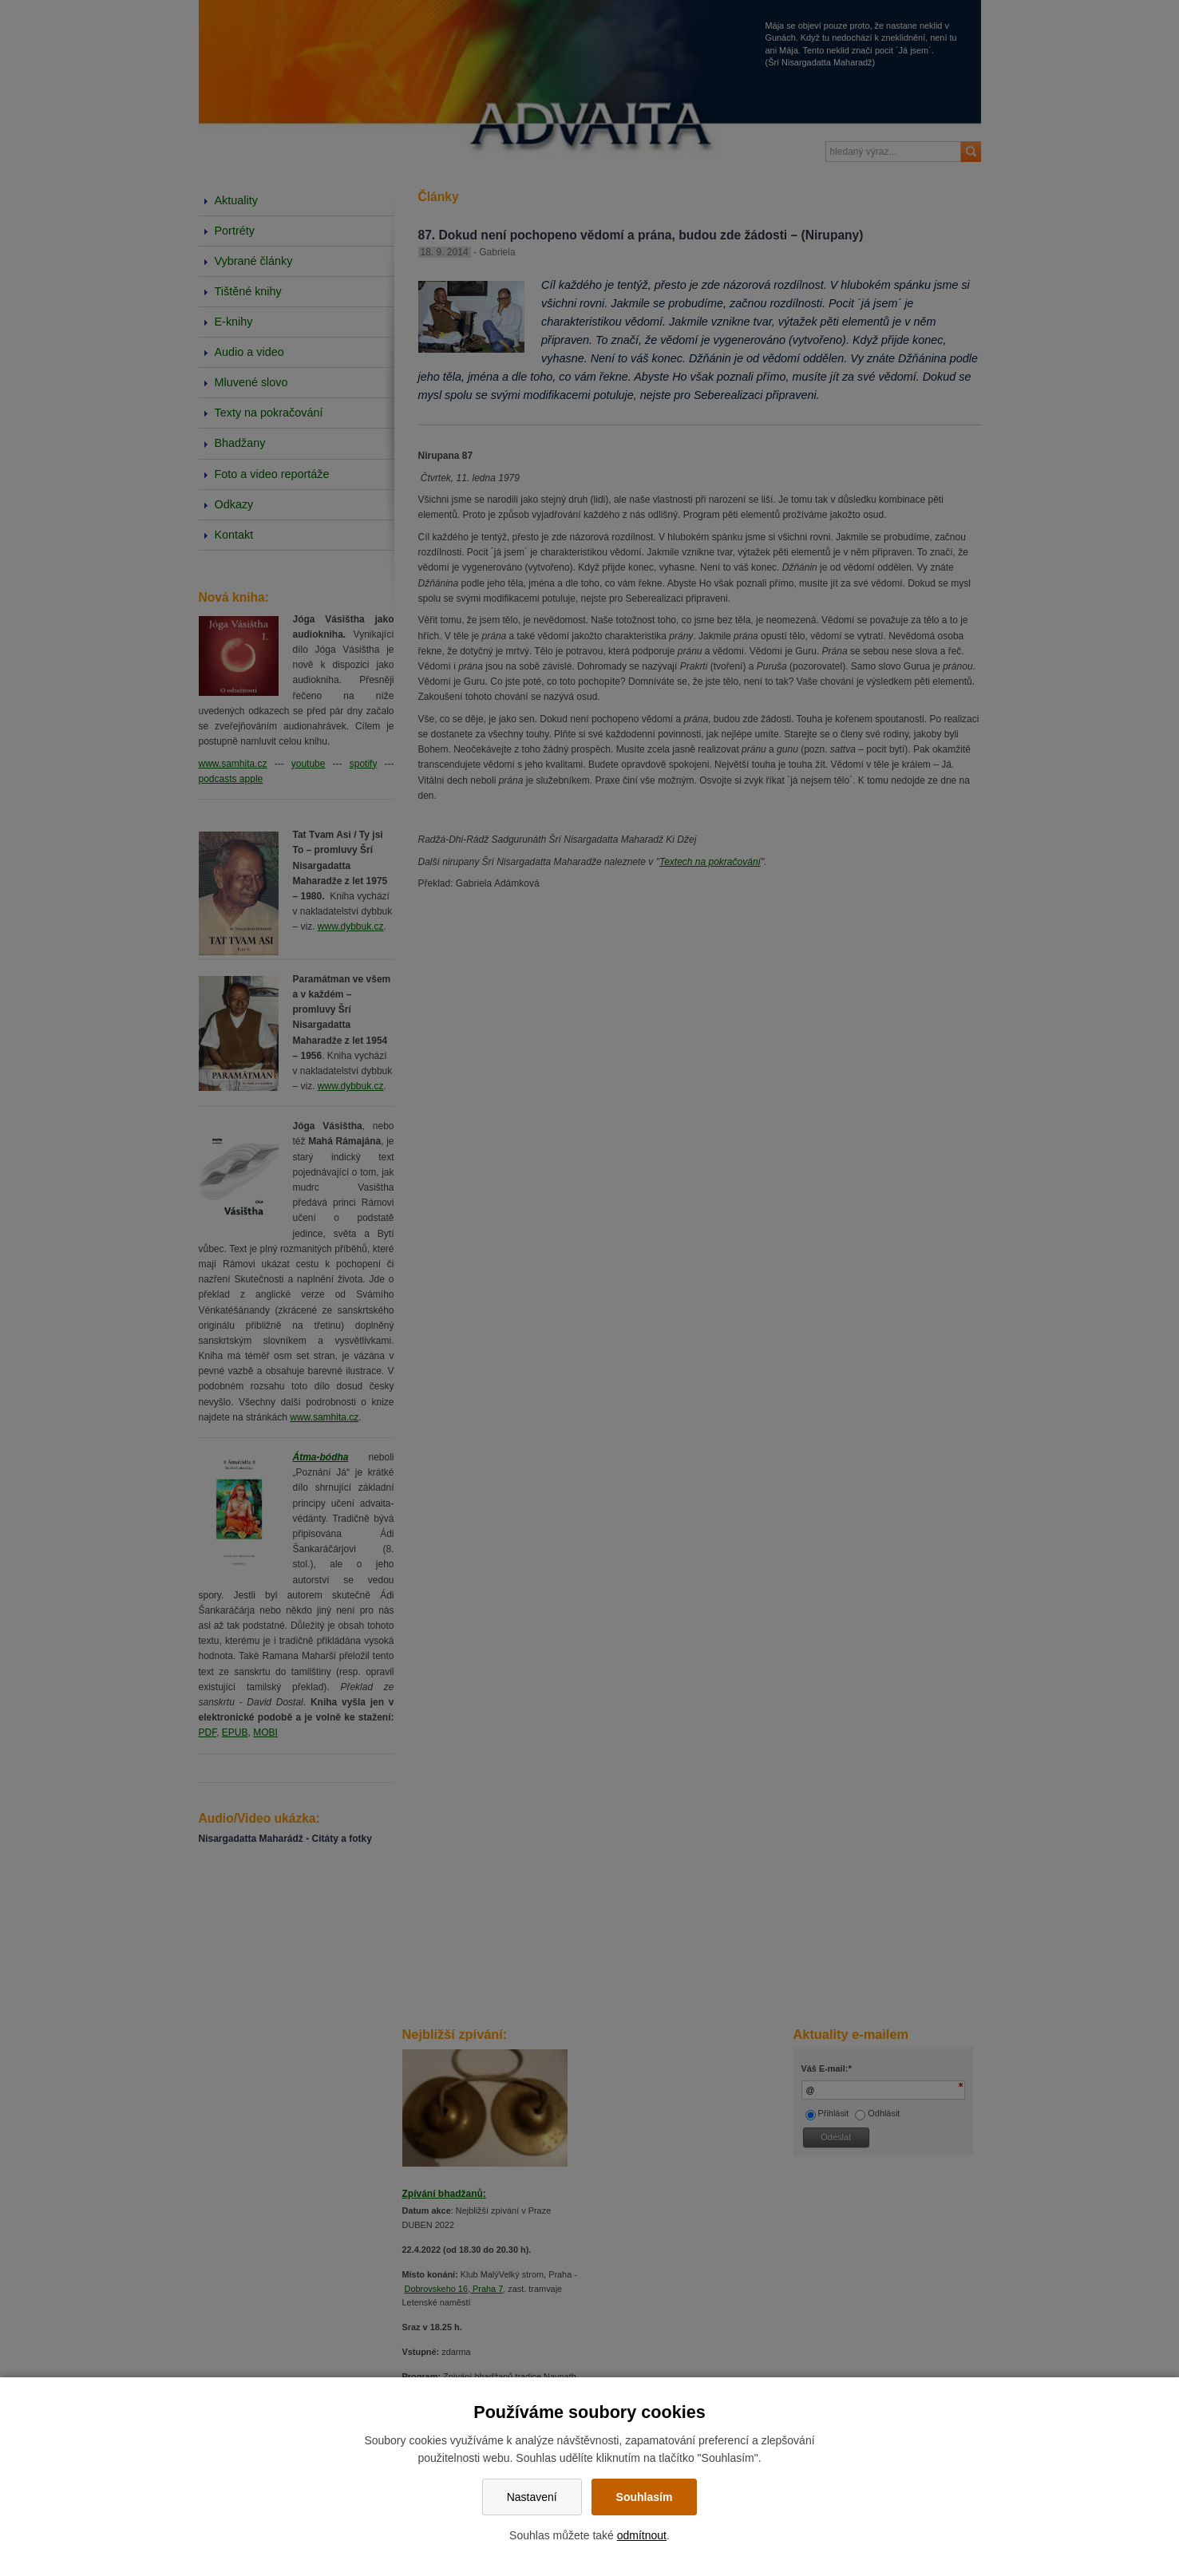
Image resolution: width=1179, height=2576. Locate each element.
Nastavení (532, 2497)
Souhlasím (644, 2497)
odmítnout (642, 2535)
